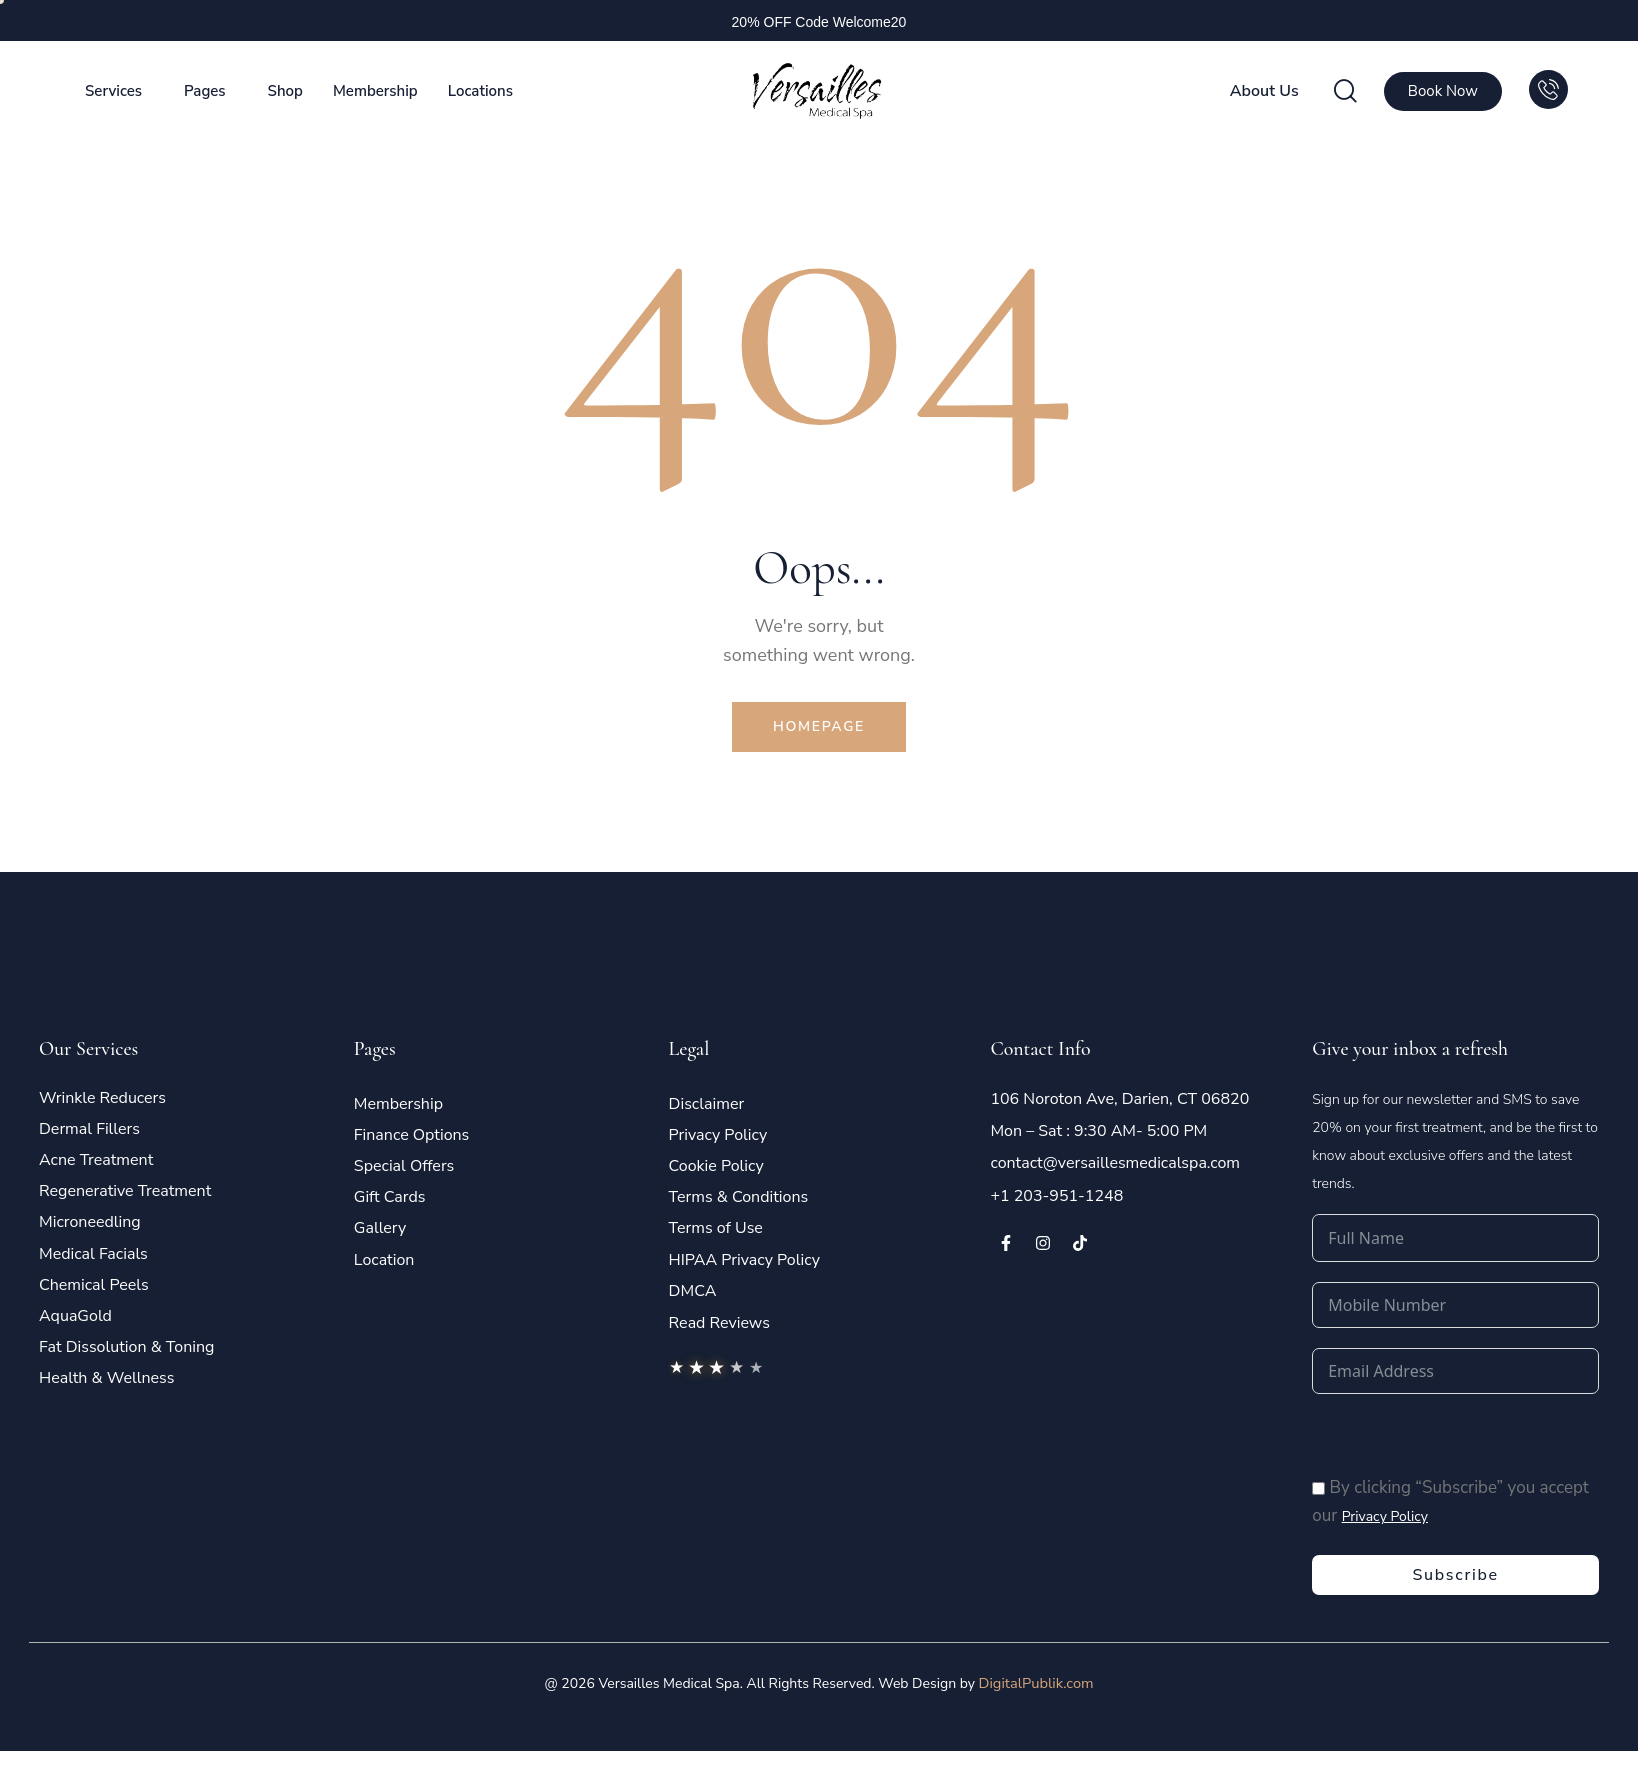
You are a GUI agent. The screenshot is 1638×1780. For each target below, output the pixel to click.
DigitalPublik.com (1036, 1691)
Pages (205, 91)
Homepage (819, 729)
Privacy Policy (1385, 1523)
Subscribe (1455, 1583)
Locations (480, 91)
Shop (285, 91)
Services (113, 91)
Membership (375, 91)
